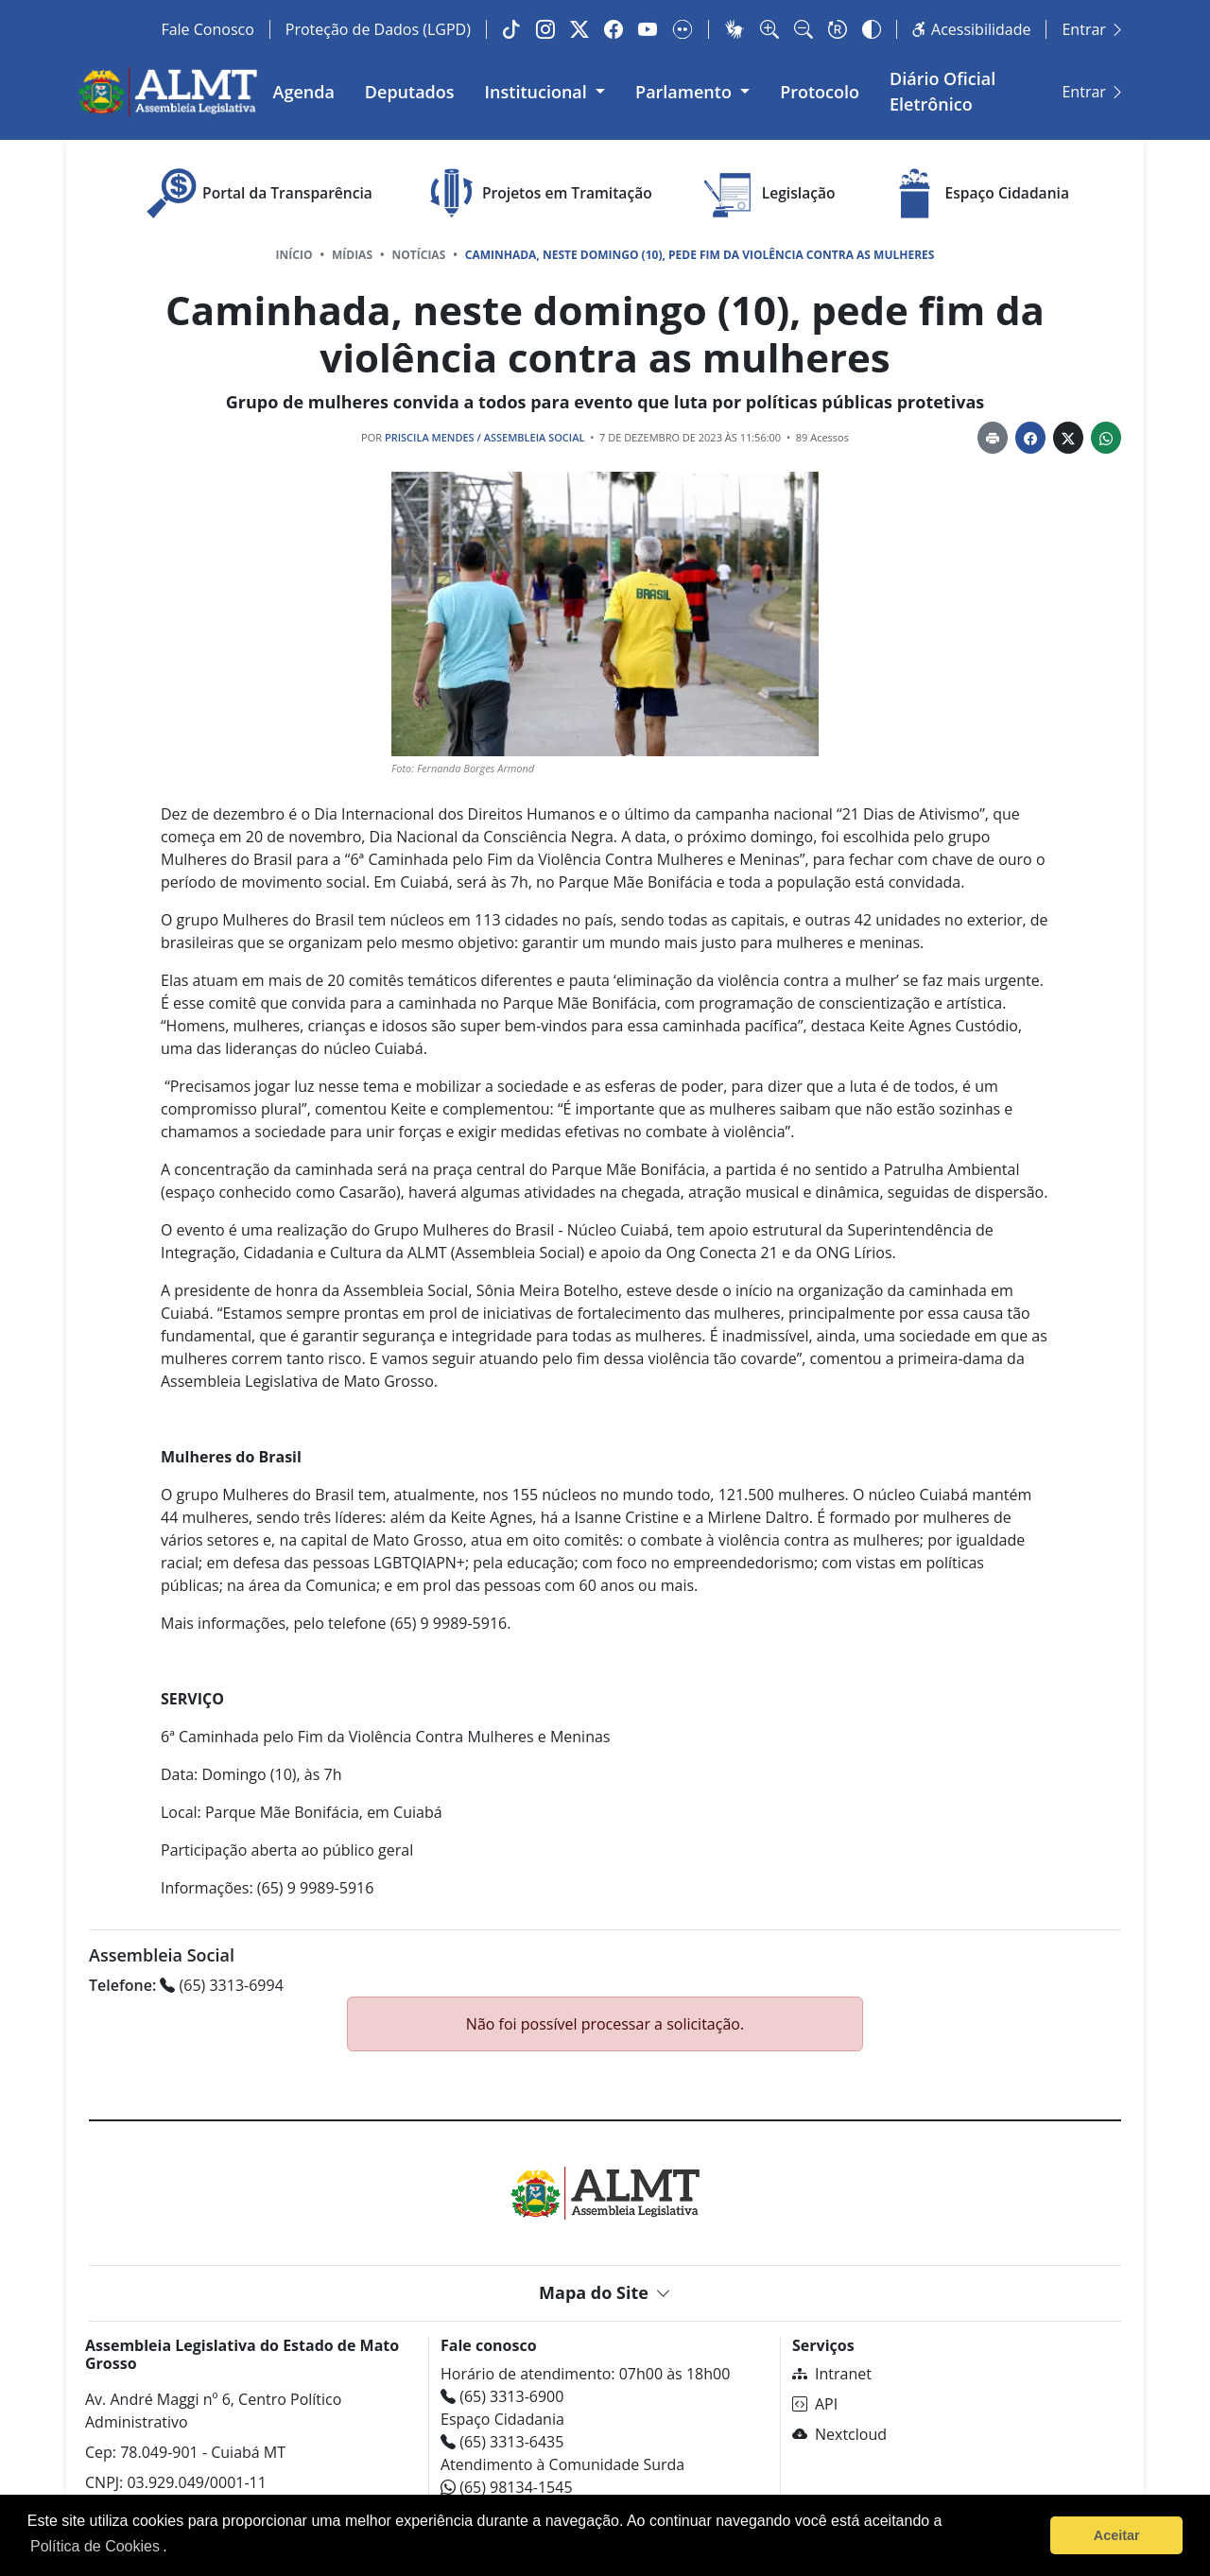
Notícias (419, 251)
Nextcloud (839, 2429)
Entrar (1093, 29)
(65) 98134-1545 (507, 2482)
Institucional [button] (546, 89)
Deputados (418, 89)
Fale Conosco (207, 29)
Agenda (312, 89)
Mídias (352, 251)
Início (294, 251)
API (815, 2399)
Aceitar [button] (1117, 2535)
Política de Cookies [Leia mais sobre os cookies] (95, 2546)
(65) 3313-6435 (502, 2437)
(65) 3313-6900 (502, 2391)
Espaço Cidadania (976, 189)
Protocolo (829, 89)
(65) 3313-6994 (186, 1980)
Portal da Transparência (256, 189)
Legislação (768, 189)
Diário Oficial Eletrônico (996, 89)
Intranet (832, 2369)
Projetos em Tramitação (536, 189)
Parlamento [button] (695, 89)
